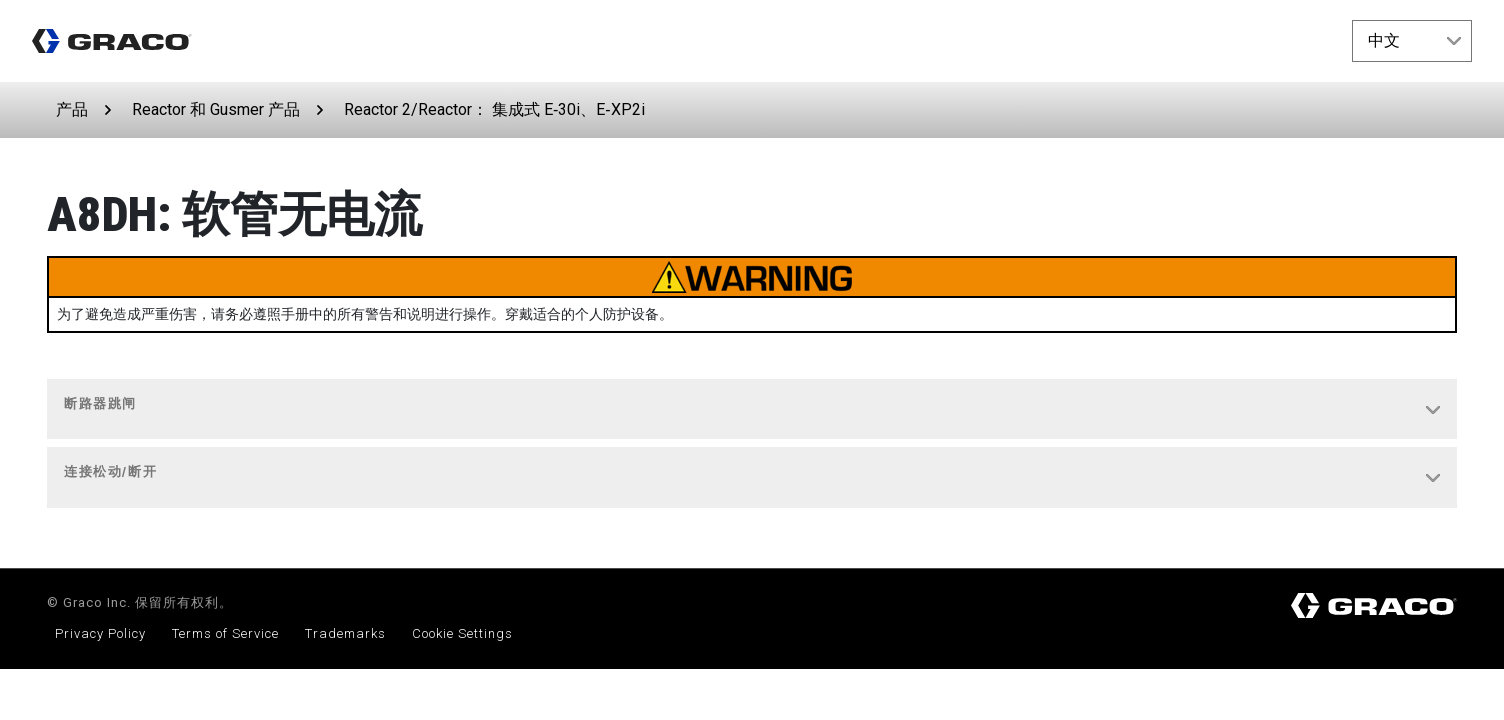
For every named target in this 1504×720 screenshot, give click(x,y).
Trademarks (345, 633)
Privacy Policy (100, 633)
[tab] (752, 410)
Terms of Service (225, 633)
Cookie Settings (462, 633)
